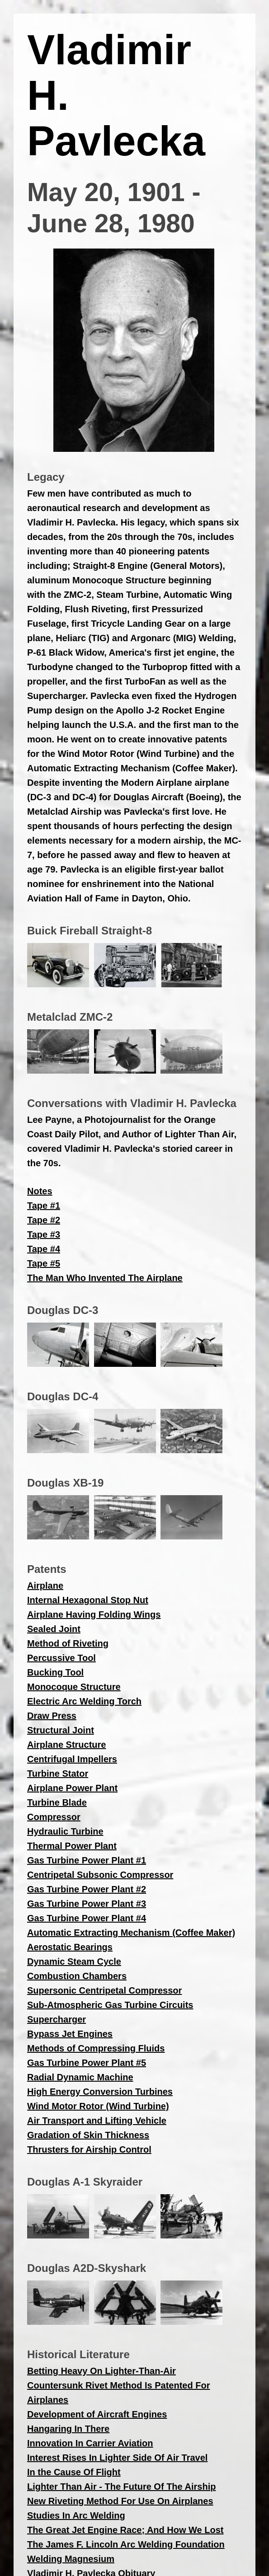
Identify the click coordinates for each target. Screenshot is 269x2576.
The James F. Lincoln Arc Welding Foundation (126, 2544)
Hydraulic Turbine (65, 1831)
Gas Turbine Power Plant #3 (86, 1904)
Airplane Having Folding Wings (93, 1614)
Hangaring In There (68, 2429)
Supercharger (56, 2019)
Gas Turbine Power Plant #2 (86, 1889)
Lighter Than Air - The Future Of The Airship (121, 2487)
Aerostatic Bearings (70, 1947)
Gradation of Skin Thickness (88, 2135)
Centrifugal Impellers (72, 1759)
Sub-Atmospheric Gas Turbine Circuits (110, 2005)
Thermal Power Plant (72, 1846)
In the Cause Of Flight (74, 2472)
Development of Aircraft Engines (97, 2414)
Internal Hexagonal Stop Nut (87, 1600)
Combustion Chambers (77, 1976)
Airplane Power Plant (72, 1788)
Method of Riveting (68, 1643)
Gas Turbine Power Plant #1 (86, 1860)
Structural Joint (60, 1730)
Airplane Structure (66, 1745)
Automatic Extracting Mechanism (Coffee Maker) (131, 1933)
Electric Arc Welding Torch (84, 1701)
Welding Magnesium (70, 2559)
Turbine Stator (57, 1773)
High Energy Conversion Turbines (100, 2092)
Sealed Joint (53, 1629)
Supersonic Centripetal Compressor (104, 1990)
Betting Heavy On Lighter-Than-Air (101, 2371)
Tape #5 (43, 1263)
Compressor (53, 1817)
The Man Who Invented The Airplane (105, 1278)
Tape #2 (43, 1220)
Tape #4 (43, 1249)
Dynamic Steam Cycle (74, 1961)
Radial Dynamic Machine (80, 2077)
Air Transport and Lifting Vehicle (96, 2121)
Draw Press (51, 1716)
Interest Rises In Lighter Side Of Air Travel (117, 2458)
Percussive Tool (61, 1658)
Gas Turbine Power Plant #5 (86, 2063)
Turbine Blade (57, 1802)
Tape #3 (43, 1234)
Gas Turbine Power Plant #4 (86, 1918)
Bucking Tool (55, 1672)
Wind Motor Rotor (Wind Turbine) (98, 2106)
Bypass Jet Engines (70, 2034)
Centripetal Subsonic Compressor (100, 1875)
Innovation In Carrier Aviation (90, 2443)
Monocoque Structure (74, 1687)
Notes (39, 1191)
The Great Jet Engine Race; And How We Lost (125, 2530)
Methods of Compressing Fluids (96, 2048)
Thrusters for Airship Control (89, 2149)
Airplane (45, 1586)
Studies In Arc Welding (76, 2515)
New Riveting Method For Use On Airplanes (120, 2501)
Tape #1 (43, 1206)
